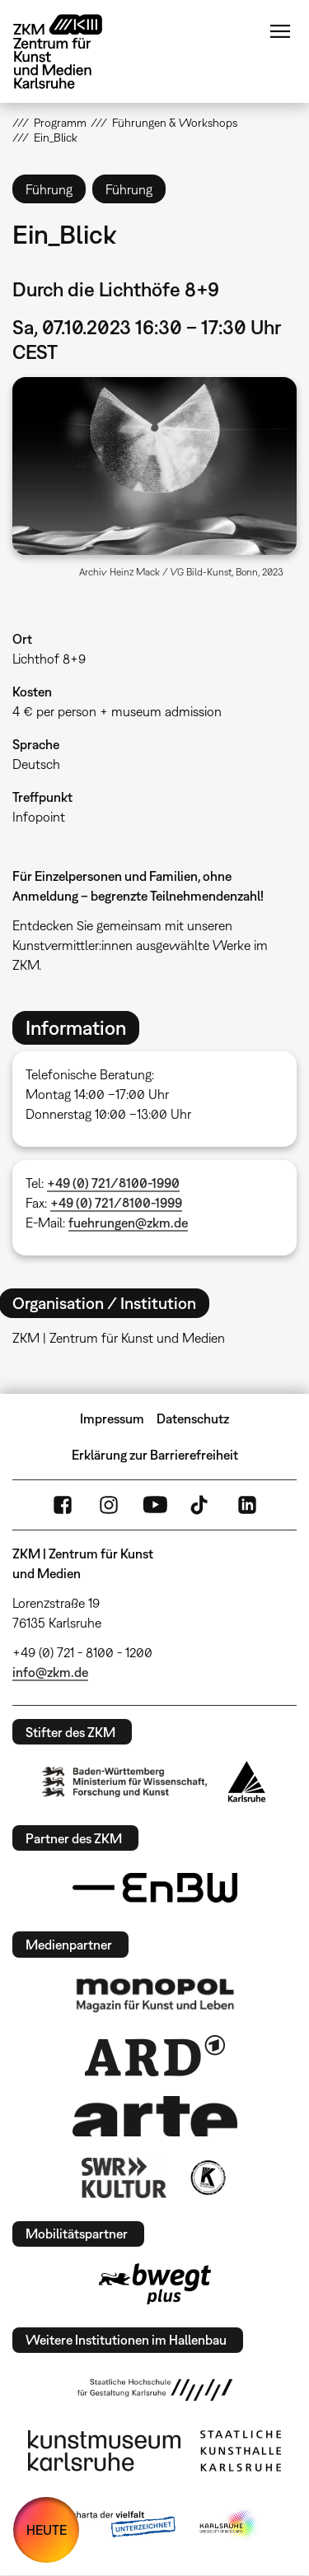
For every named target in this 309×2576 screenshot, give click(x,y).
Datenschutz (193, 1418)
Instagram (108, 1505)
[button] (154, 466)
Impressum (112, 1418)
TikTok (201, 1505)
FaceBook (62, 1505)
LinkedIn (247, 1505)
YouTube (154, 1505)
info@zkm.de (50, 1672)
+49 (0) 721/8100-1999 (116, 1202)
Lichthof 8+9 (49, 658)
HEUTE (46, 2529)
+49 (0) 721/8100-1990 (113, 1183)
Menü (280, 31)
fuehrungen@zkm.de (128, 1222)
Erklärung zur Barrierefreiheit (155, 1454)
